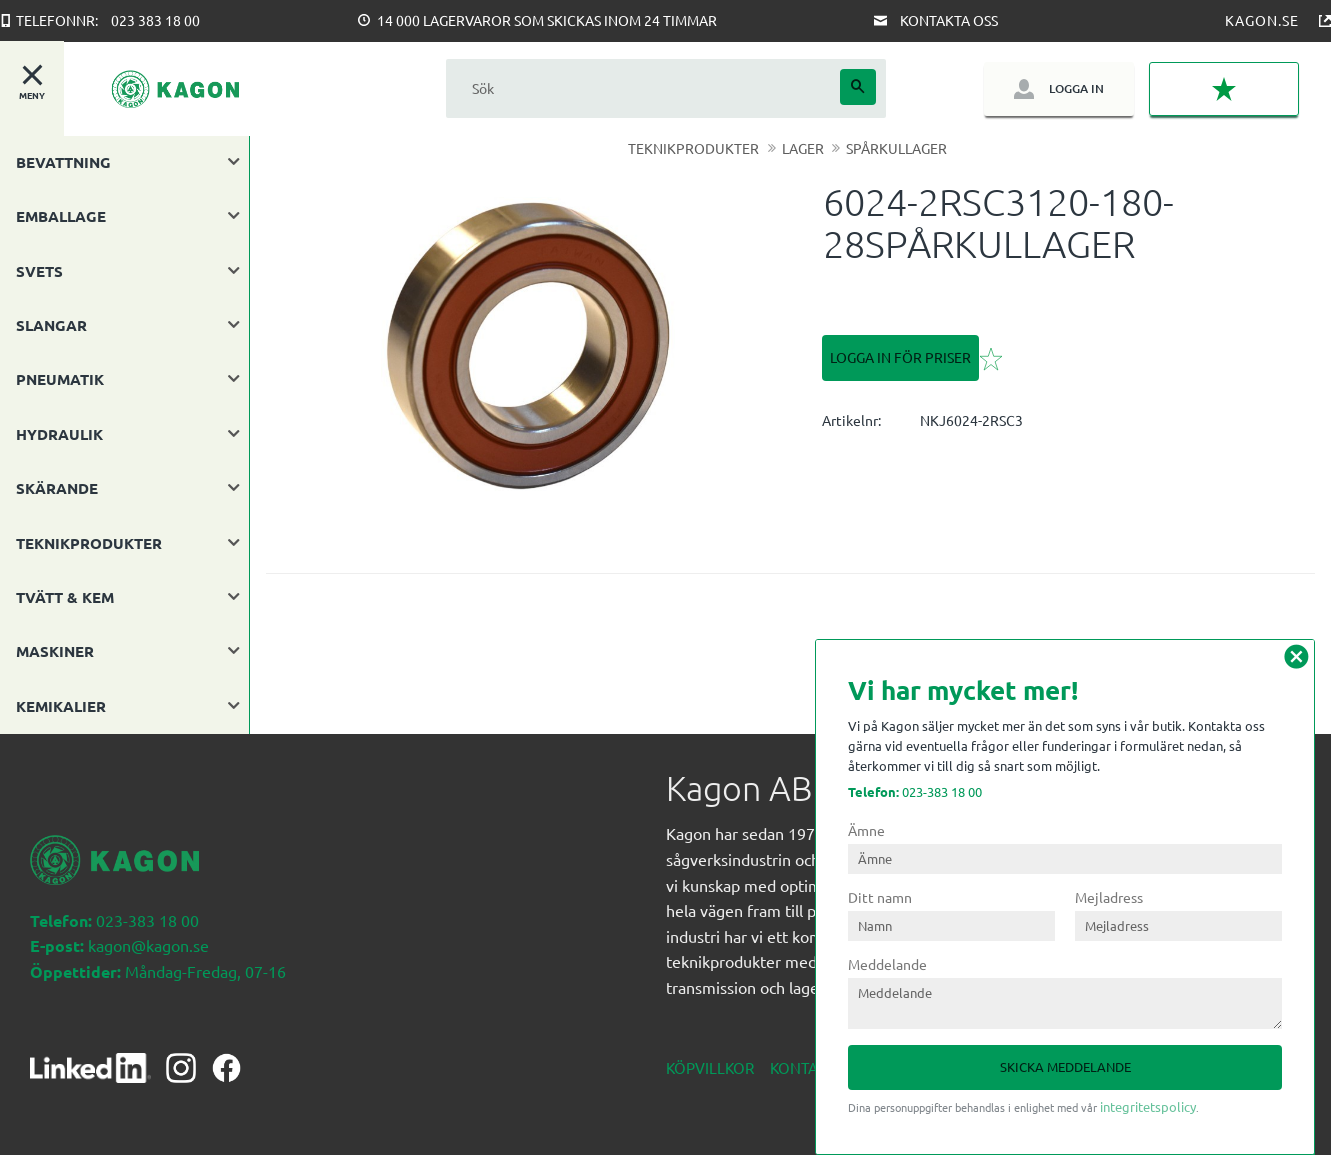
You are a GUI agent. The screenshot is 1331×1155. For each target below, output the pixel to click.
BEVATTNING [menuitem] (63, 162)
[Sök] (858, 87)
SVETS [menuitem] (39, 271)
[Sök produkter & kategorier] (643, 88)
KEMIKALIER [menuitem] (61, 706)
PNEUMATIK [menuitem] (60, 379)
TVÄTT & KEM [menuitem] (65, 597)
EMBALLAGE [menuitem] (61, 216)
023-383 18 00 (915, 791)
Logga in (1076, 88)
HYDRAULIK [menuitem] (59, 434)
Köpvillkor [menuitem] (710, 1067)
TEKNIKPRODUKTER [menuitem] (89, 543)
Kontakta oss (949, 20)
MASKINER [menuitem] (55, 651)
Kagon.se (1262, 20)
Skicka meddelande (1065, 1066)
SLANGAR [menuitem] (51, 325)
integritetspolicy (1148, 1106)
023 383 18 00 (155, 20)
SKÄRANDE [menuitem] (57, 488)
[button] (1224, 89)
